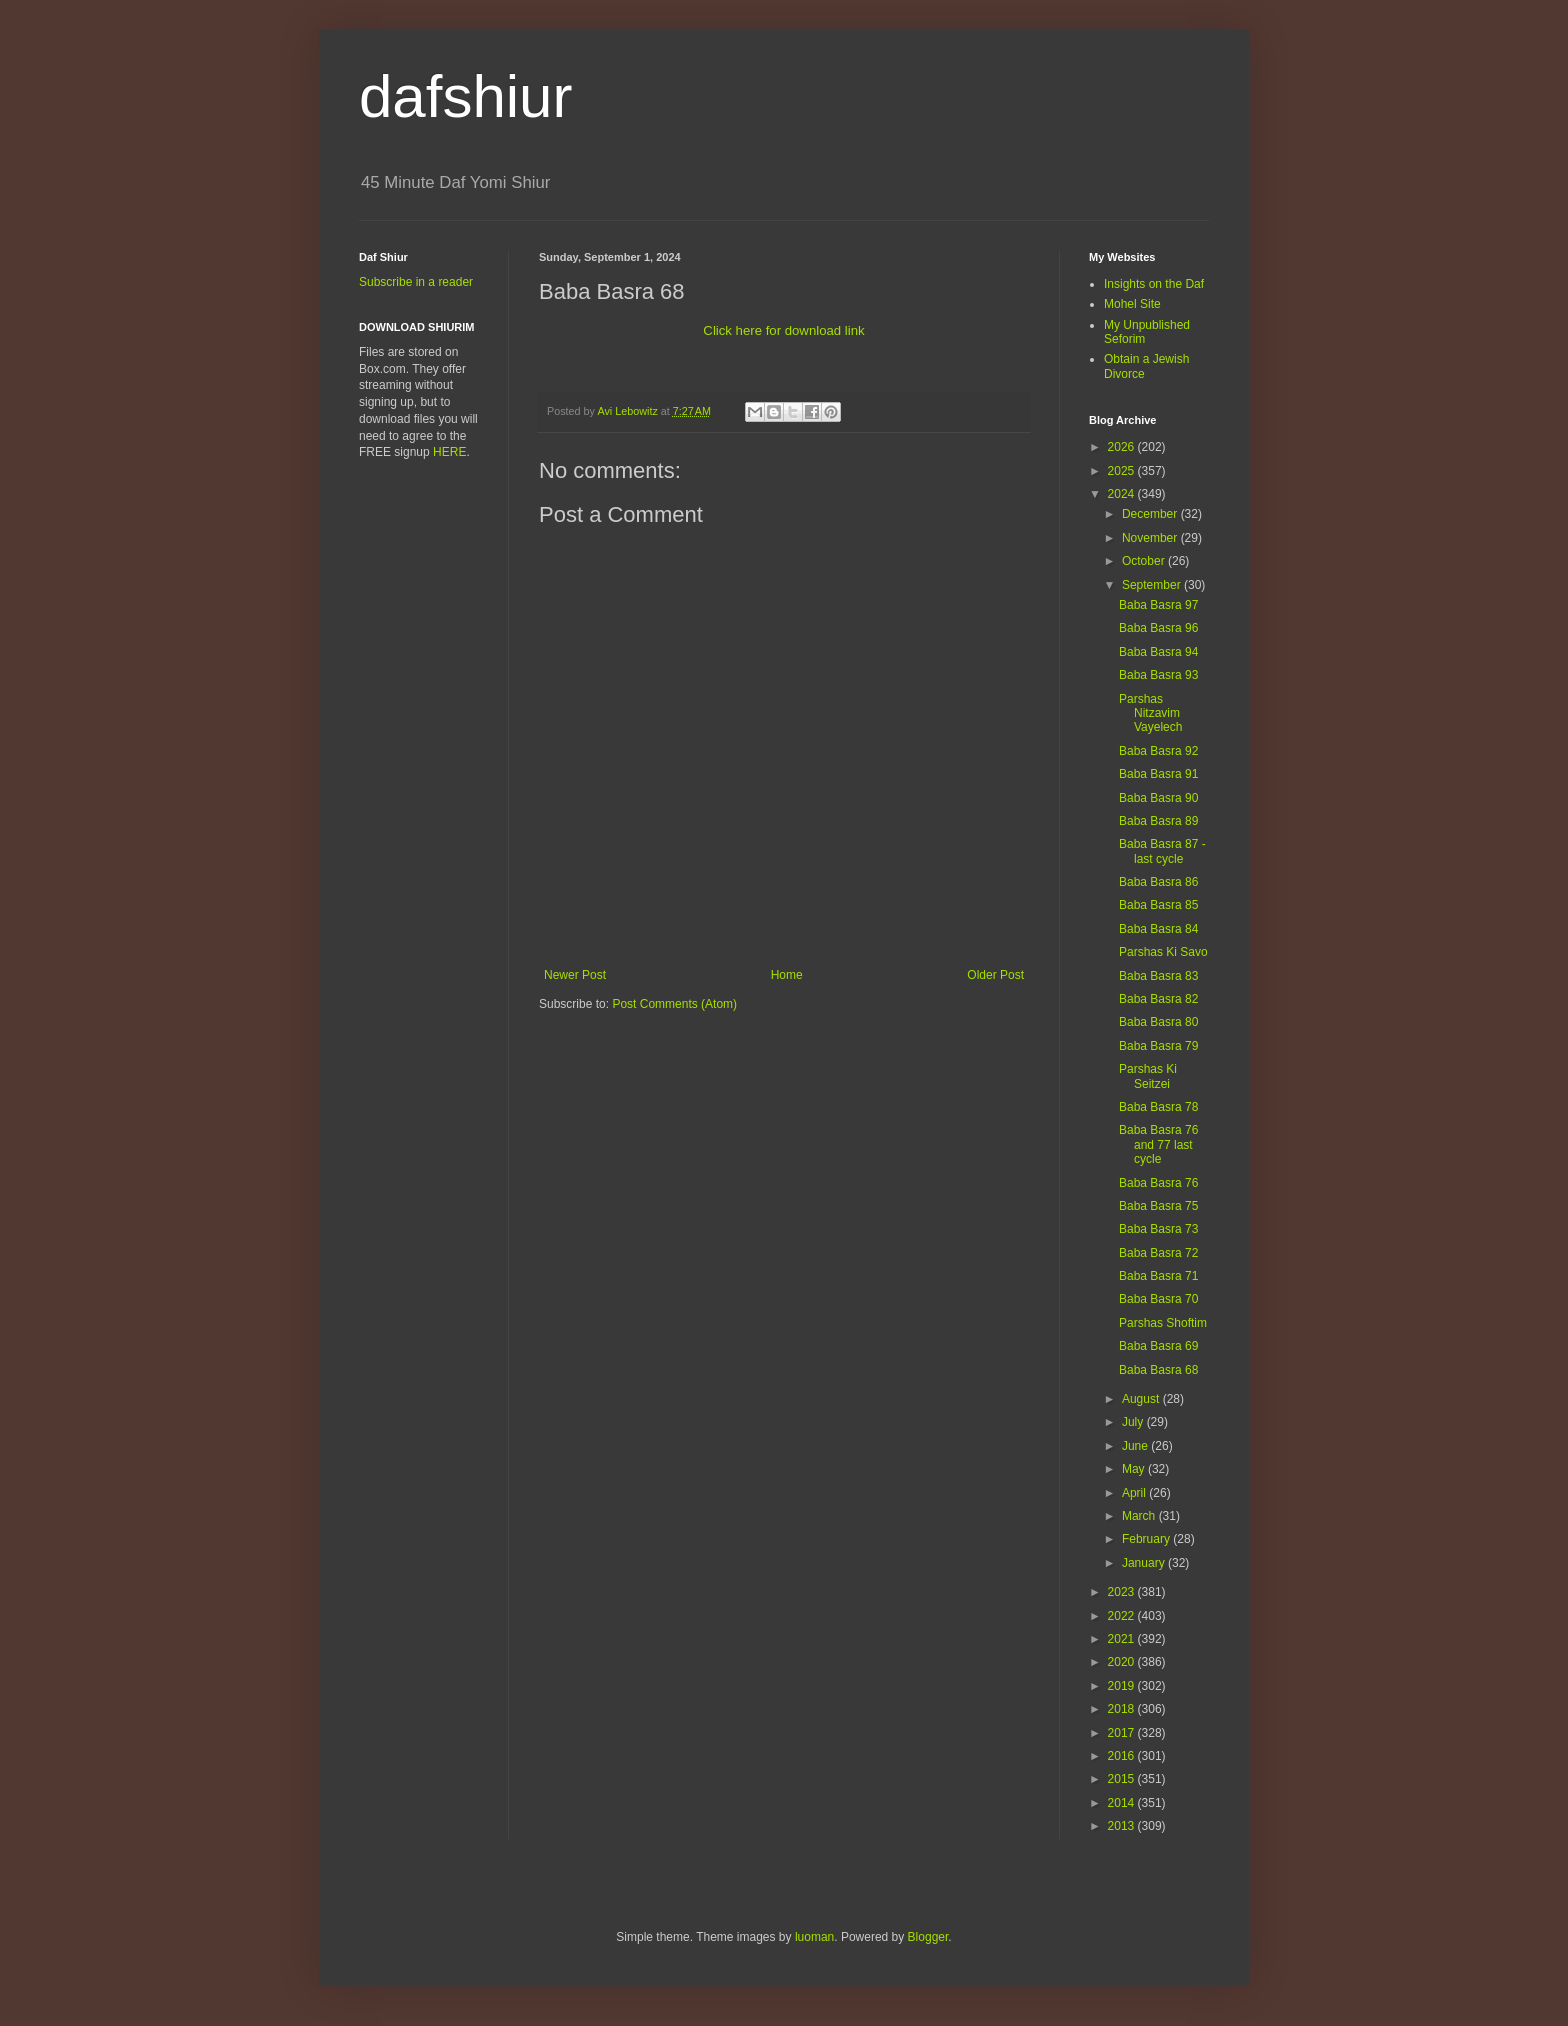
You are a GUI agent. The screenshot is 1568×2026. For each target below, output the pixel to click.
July (1134, 1422)
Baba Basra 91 (1158, 774)
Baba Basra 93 (1158, 675)
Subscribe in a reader (416, 282)
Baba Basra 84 (1158, 929)
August (1142, 1399)
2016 (1123, 1756)
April (1135, 1493)
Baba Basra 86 (1158, 882)
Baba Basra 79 (1158, 1046)
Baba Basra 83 (1158, 976)
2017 (1123, 1733)
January (1145, 1563)
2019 (1123, 1686)
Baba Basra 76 (1158, 1183)
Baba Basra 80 (1158, 1022)
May (1135, 1469)
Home (787, 975)
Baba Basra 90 (1158, 798)
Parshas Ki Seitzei (1148, 1076)
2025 (1123, 471)
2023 (1123, 1592)
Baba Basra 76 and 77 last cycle (1158, 1144)
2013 (1123, 1826)
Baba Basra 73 (1158, 1229)
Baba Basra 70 (1158, 1299)
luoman (814, 1937)
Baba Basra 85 (1158, 905)
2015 (1123, 1779)
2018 (1123, 1709)
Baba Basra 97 (1158, 605)
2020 (1123, 1662)
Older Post (995, 975)
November (1151, 538)
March (1140, 1516)
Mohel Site (1132, 304)
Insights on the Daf (1154, 284)
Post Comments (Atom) (674, 1004)
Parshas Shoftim (1163, 1323)
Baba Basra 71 (1158, 1276)
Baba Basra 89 (1158, 821)
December (1151, 514)
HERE (449, 452)
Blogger (928, 1937)
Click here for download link (783, 330)
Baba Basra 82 (1158, 999)
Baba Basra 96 (1158, 628)
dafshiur (465, 96)
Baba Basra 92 (1158, 751)
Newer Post (575, 975)
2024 (1123, 494)
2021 (1123, 1639)
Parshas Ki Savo (1163, 952)
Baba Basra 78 (1158, 1107)
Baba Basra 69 (1158, 1346)
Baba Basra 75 (1158, 1206)
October (1145, 561)
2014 (1123, 1803)
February (1147, 1539)
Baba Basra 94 (1158, 652)
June (1136, 1446)
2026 (1123, 447)
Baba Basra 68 (1158, 1370)
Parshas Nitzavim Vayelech (1150, 713)
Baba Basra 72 (1158, 1253)
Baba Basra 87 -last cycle (1162, 851)
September (1153, 585)
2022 (1123, 1616)
